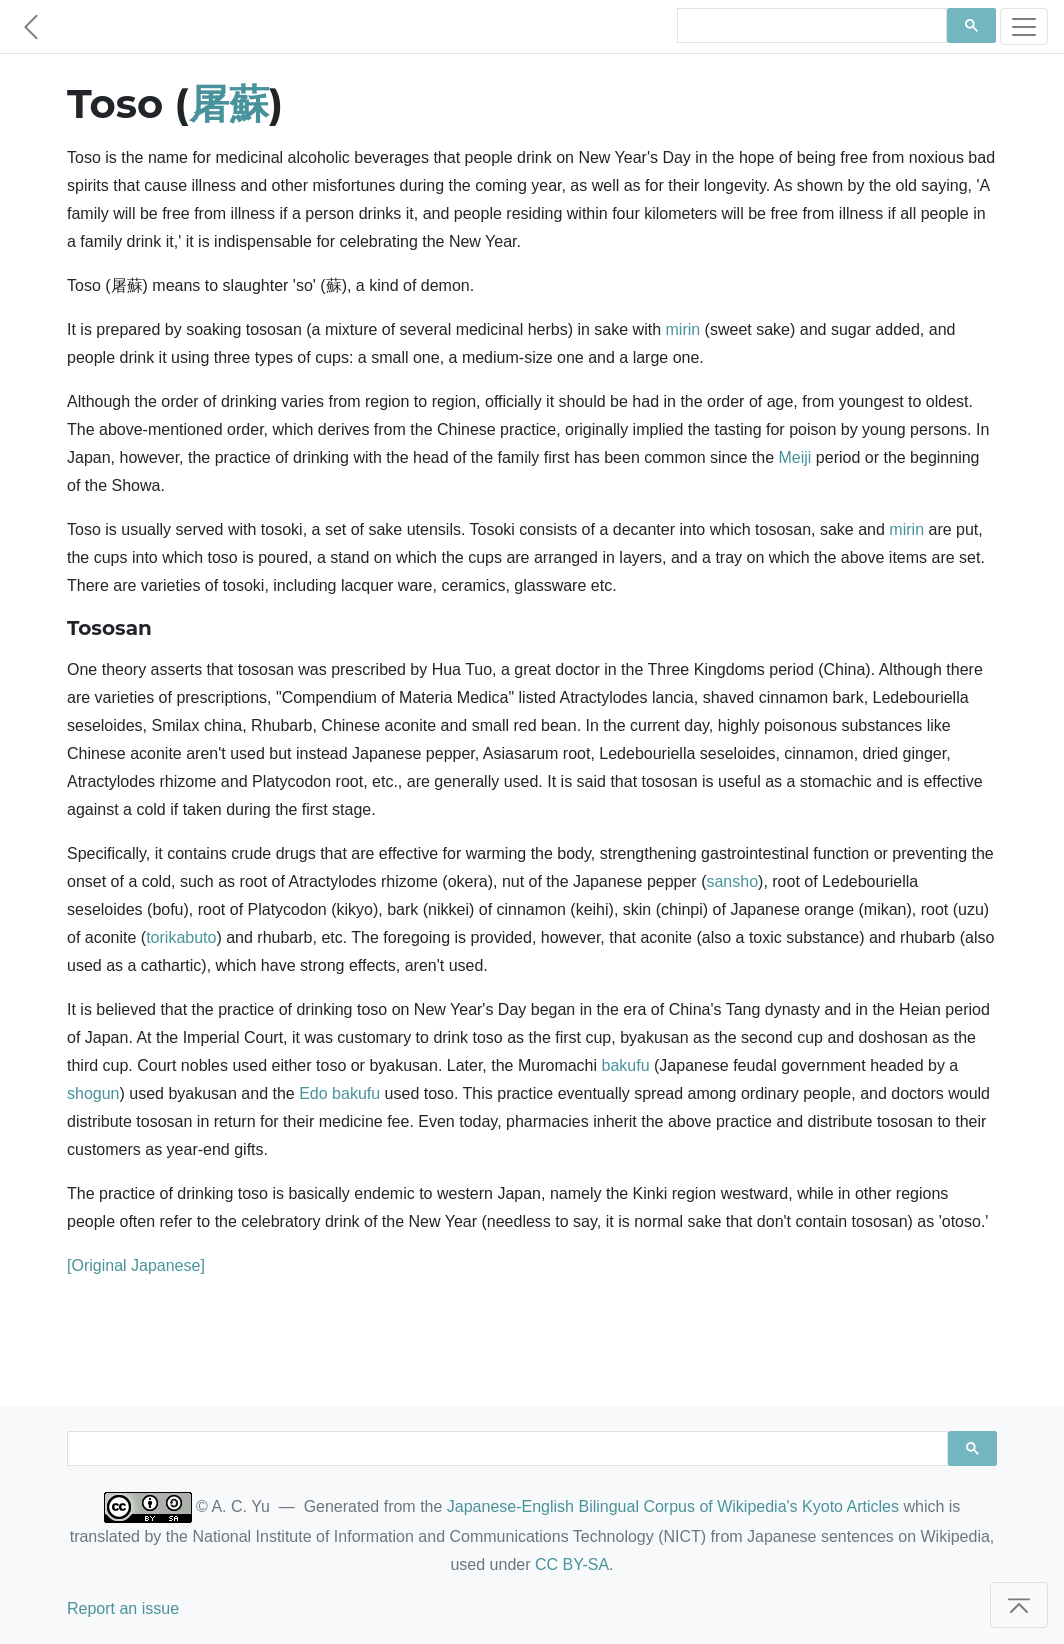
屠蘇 (229, 103)
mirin (683, 329)
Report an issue (123, 1608)
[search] (810, 26)
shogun (93, 1093)
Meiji (795, 457)
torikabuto (181, 937)
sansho (732, 881)
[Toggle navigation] (1024, 26)
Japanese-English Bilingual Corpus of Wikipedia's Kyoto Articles (673, 1506)
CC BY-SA (572, 1564)
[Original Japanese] (136, 1265)
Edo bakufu (339, 1093)
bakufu (626, 1065)
